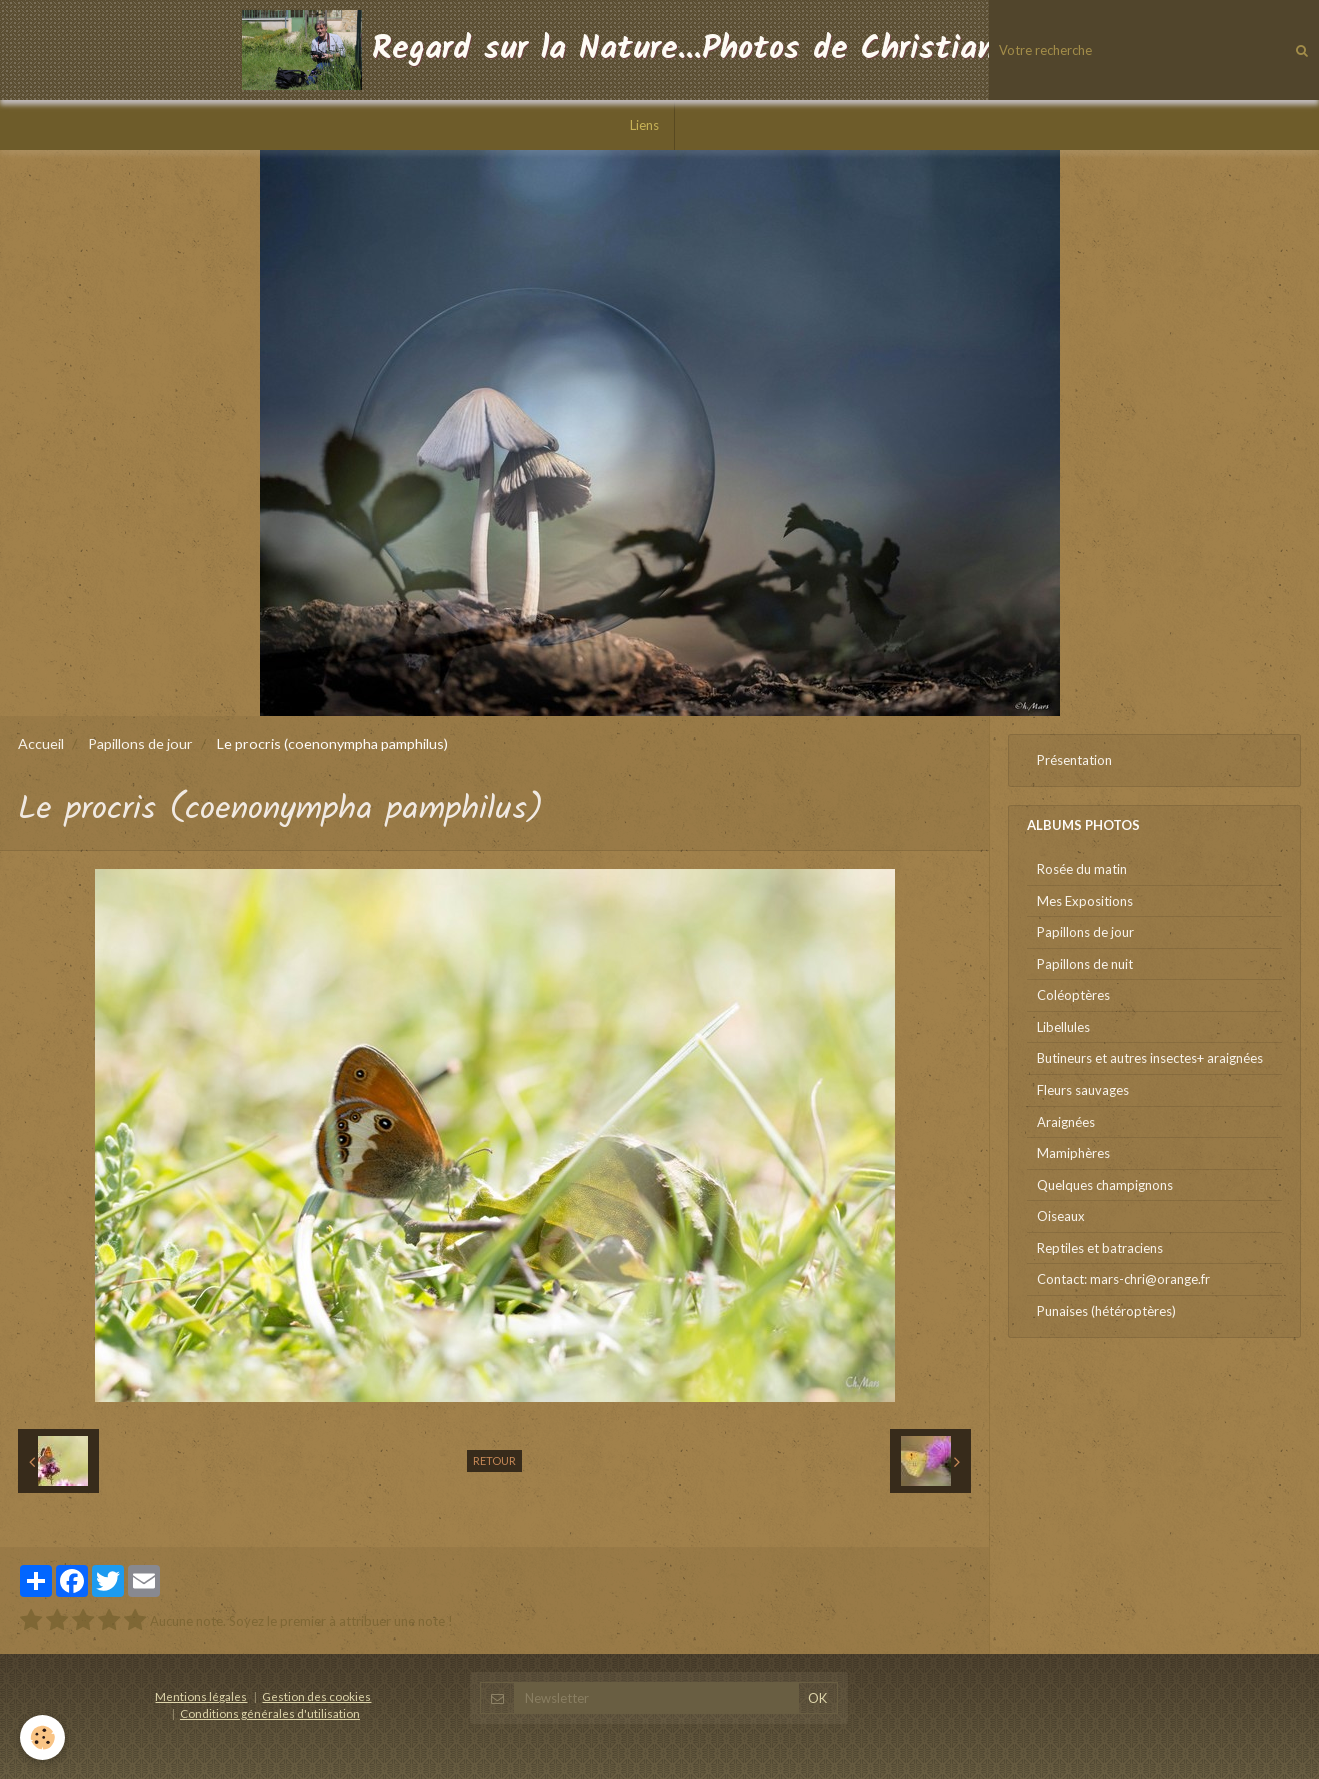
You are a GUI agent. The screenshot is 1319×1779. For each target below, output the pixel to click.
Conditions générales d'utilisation (270, 1713)
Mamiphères (1073, 1153)
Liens (644, 125)
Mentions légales (201, 1696)
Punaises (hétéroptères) (1106, 1311)
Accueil (41, 743)
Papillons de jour (140, 743)
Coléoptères (1073, 995)
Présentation (1074, 760)
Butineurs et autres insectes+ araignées (1150, 1058)
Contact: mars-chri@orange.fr (1123, 1279)
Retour (494, 1460)
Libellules (1063, 1027)
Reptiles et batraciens (1100, 1248)
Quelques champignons (1105, 1185)
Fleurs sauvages (1083, 1090)
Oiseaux (1061, 1216)
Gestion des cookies (316, 1696)
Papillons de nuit (1085, 964)
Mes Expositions (1085, 901)
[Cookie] (42, 1737)
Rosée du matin (1082, 869)
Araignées (1066, 1122)
